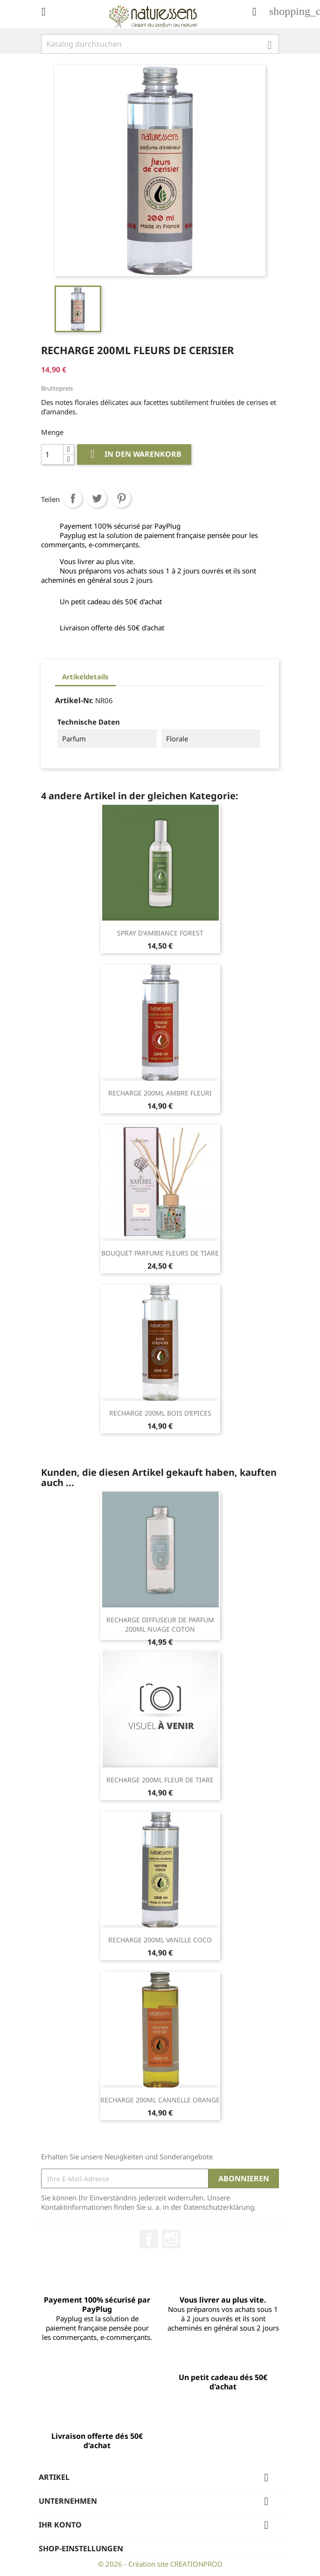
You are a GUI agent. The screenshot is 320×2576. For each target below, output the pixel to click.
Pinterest (121, 498)
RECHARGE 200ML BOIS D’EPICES (160, 1413)
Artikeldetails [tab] (85, 676)
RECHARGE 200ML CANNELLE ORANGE (160, 2099)
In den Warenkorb (134, 454)
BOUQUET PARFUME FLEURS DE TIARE (160, 1253)
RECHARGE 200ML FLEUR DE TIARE (160, 1779)
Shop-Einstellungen (81, 2548)
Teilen (72, 498)
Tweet (97, 498)
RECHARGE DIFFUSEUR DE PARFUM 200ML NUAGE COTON (160, 1624)
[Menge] (52, 454)
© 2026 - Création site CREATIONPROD (160, 2564)
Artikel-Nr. (74, 700)
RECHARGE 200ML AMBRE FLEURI (160, 1093)
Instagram (171, 2239)
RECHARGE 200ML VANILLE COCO (160, 1939)
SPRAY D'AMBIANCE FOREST (160, 932)
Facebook (148, 2239)
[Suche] (160, 44)
